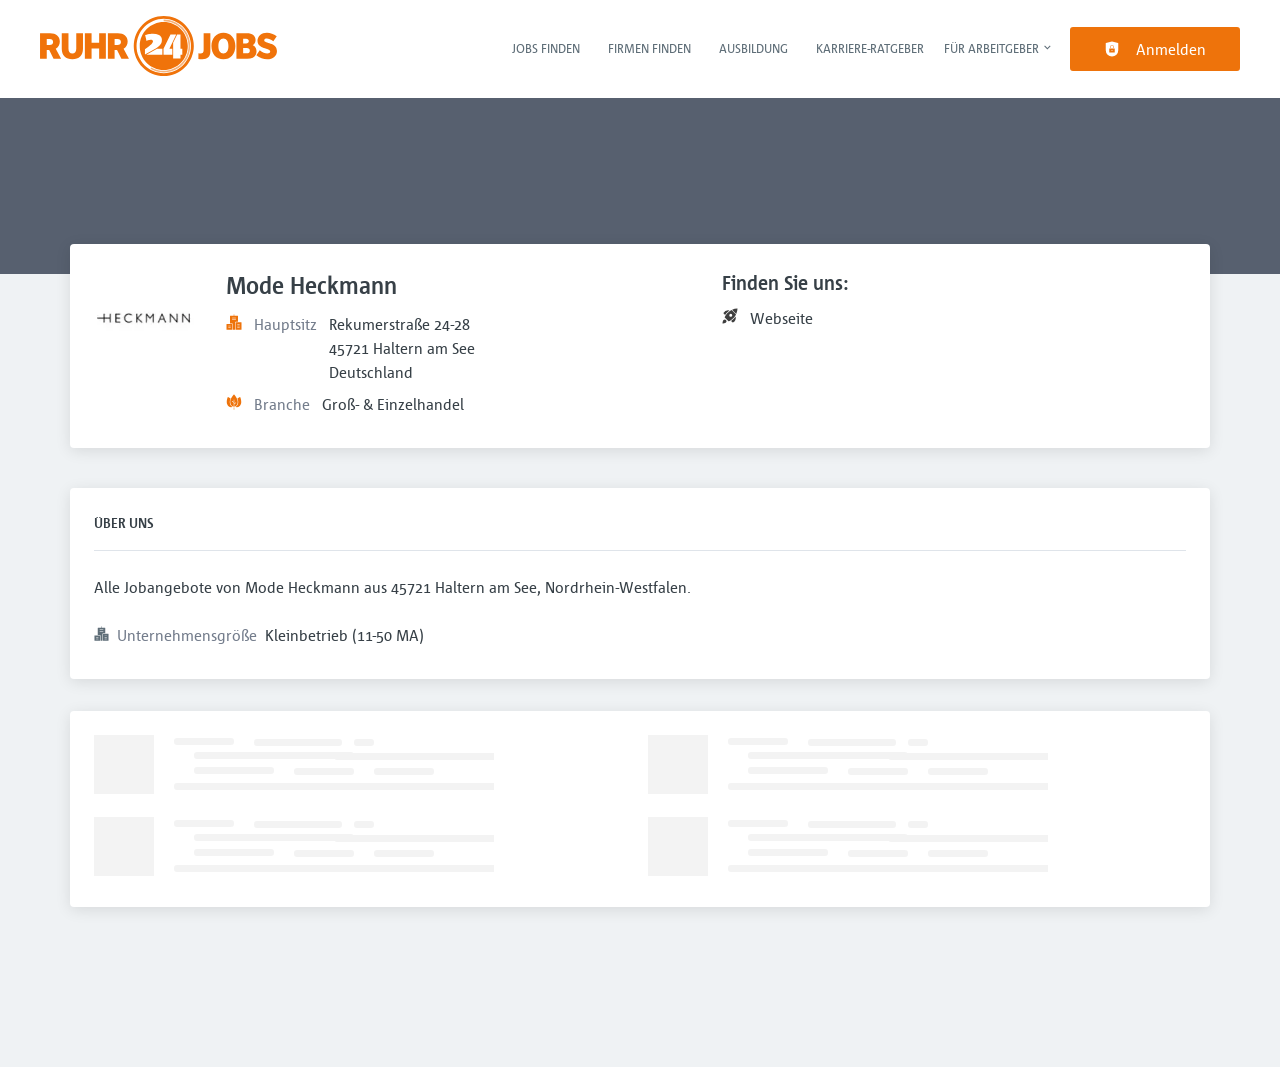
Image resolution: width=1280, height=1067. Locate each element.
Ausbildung (753, 48)
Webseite (781, 318)
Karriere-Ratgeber (870, 48)
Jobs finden (546, 48)
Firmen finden (649, 48)
